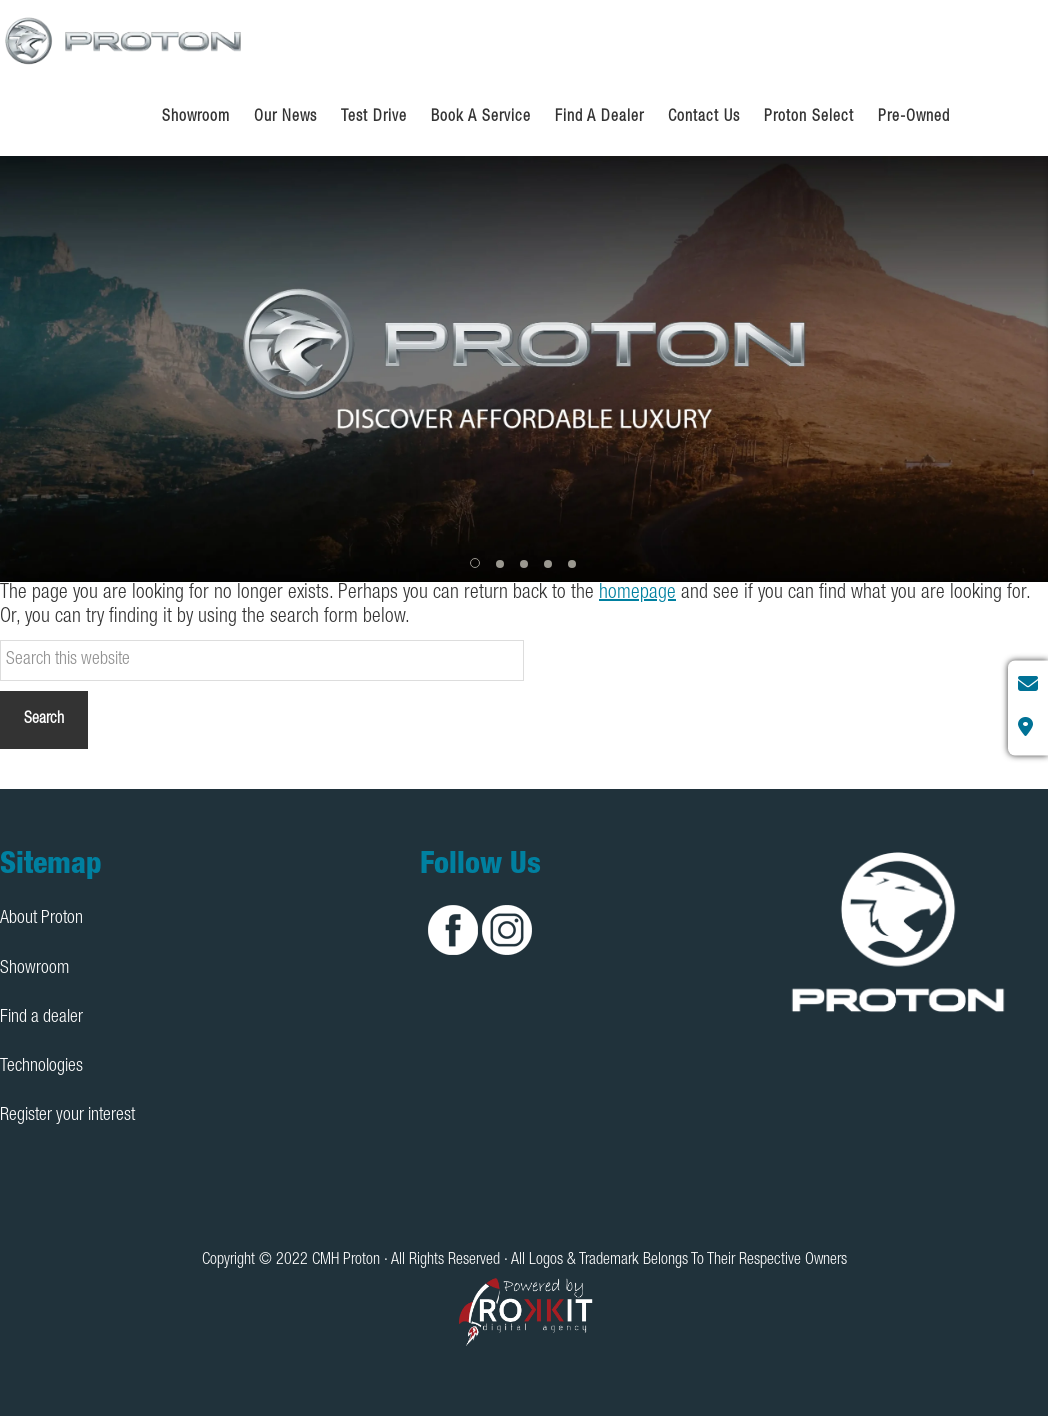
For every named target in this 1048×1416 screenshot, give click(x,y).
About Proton (41, 919)
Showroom (34, 969)
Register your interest (67, 1116)
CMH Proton (125, 40)
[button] (476, 564)
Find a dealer (41, 1018)
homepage (637, 594)
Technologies (41, 1067)
